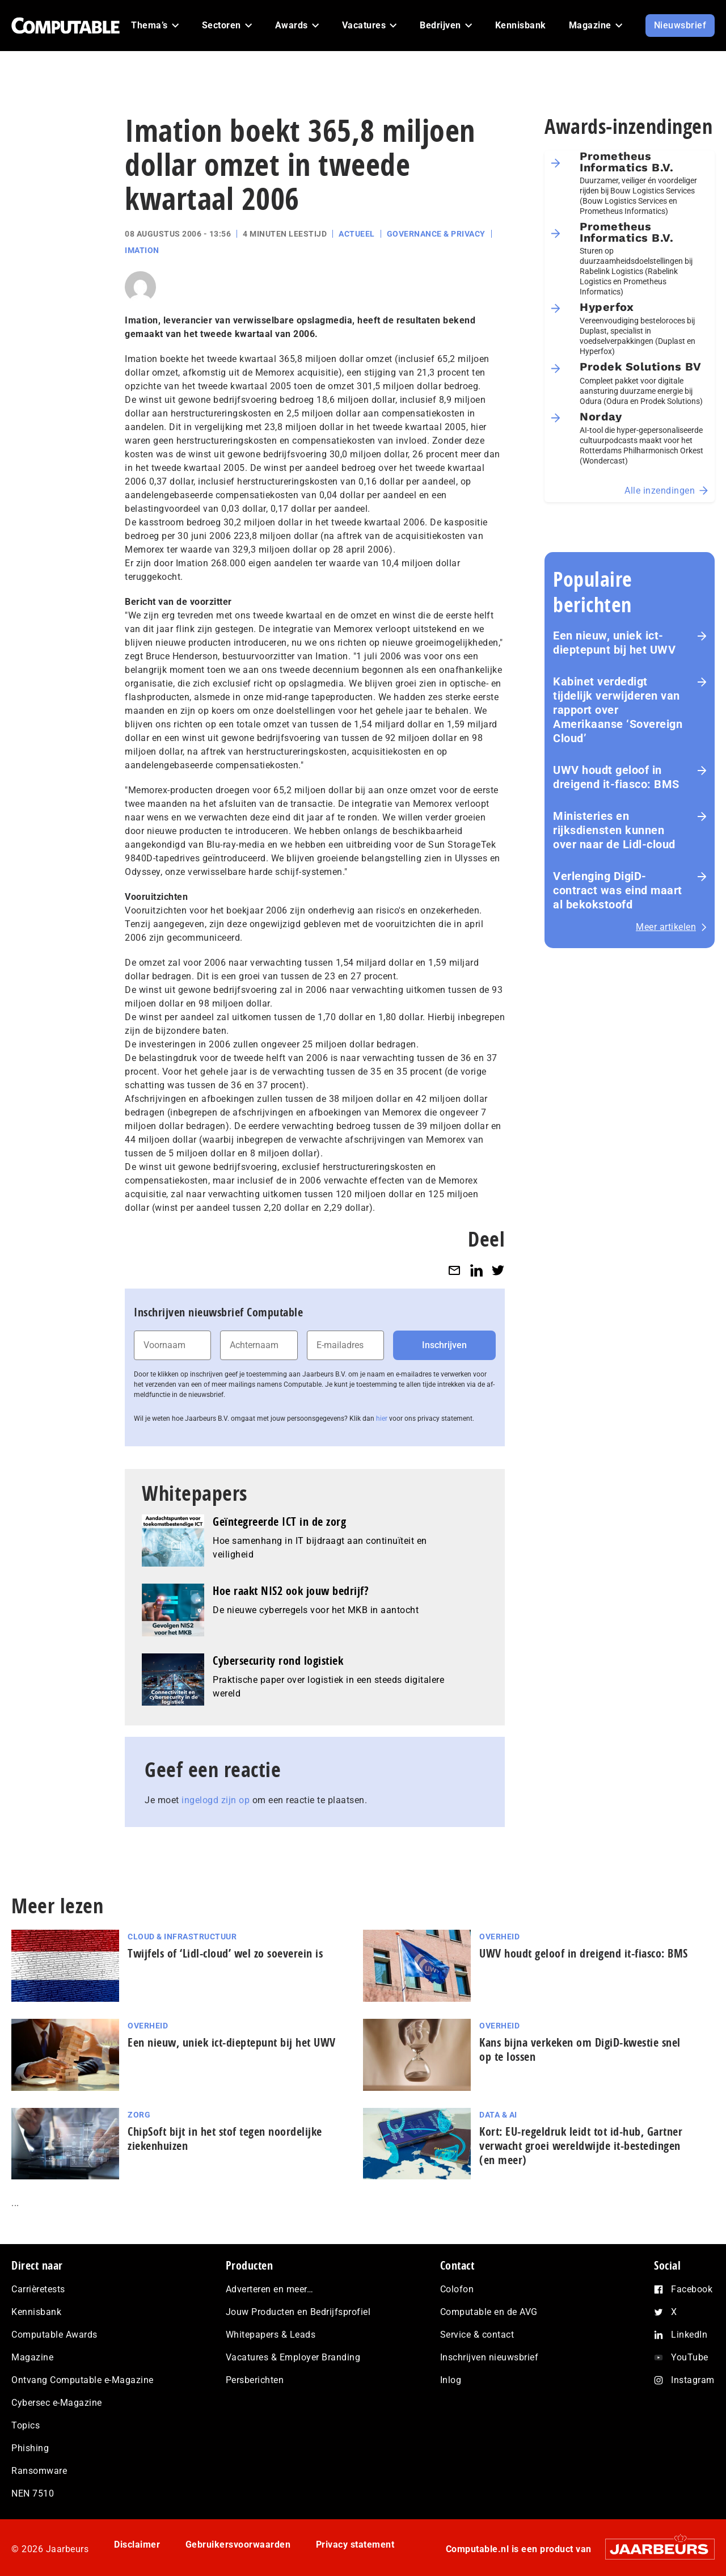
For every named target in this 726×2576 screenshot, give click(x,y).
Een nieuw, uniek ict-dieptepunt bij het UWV (614, 642)
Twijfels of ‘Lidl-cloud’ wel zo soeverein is (225, 1953)
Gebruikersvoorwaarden (238, 2544)
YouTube (689, 2357)
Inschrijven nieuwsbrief (489, 2357)
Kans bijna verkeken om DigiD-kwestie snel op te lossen (580, 2049)
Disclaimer (137, 2544)
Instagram (693, 2380)
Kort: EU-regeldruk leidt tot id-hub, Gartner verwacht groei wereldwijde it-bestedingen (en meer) (580, 2145)
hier (381, 1418)
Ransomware (39, 2470)
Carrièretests (38, 2289)
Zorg (139, 2114)
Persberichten (255, 2380)
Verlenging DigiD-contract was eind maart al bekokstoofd (617, 890)
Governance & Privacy (436, 233)
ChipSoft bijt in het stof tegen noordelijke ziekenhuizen (225, 2138)
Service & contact (477, 2334)
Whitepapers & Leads (271, 2334)
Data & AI (498, 2114)
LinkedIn (689, 2334)
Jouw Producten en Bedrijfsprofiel (298, 2311)
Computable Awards (54, 2334)
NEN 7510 (32, 2493)
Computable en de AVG (489, 2311)
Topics (25, 2425)
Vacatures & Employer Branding (293, 2357)
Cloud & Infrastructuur (182, 1936)
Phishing (30, 2448)
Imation (142, 250)
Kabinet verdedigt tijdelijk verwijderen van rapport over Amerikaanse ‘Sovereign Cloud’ (617, 710)
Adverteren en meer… (270, 2289)
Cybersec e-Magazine (56, 2402)
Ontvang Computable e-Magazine (82, 2380)
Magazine (32, 2357)
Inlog (451, 2380)
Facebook (691, 2289)
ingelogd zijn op (216, 1800)
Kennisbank (36, 2311)
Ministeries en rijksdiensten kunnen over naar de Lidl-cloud (614, 830)
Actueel (357, 233)
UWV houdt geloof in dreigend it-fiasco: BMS (616, 777)
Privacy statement (355, 2544)
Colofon (457, 2289)
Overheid (499, 1936)
